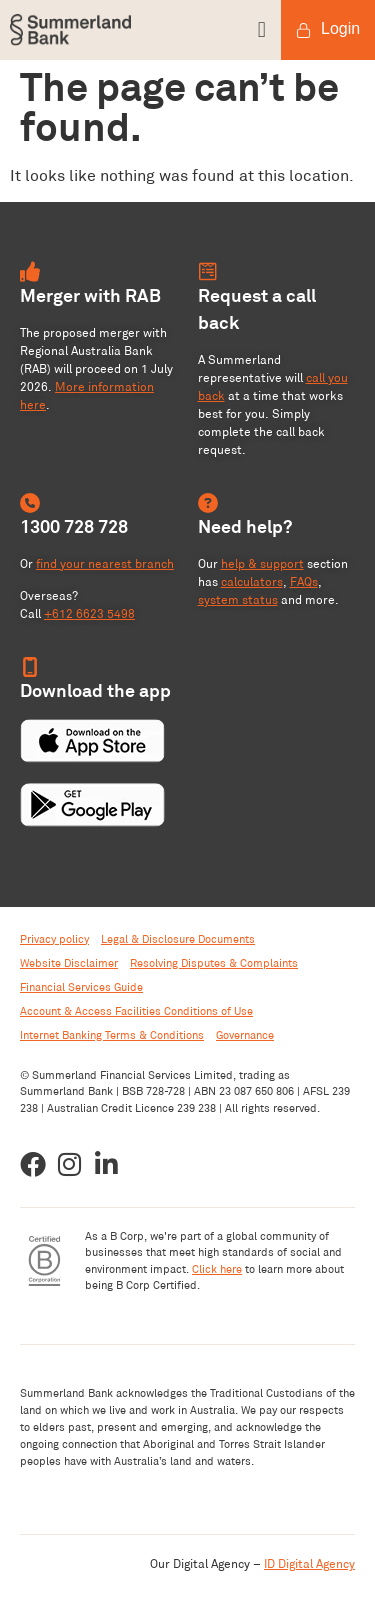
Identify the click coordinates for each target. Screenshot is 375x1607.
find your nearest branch (105, 563)
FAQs (304, 581)
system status (238, 599)
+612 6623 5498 (89, 613)
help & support (262, 563)
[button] (232, 30)
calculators (252, 581)
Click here (217, 1269)
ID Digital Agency (309, 1563)
